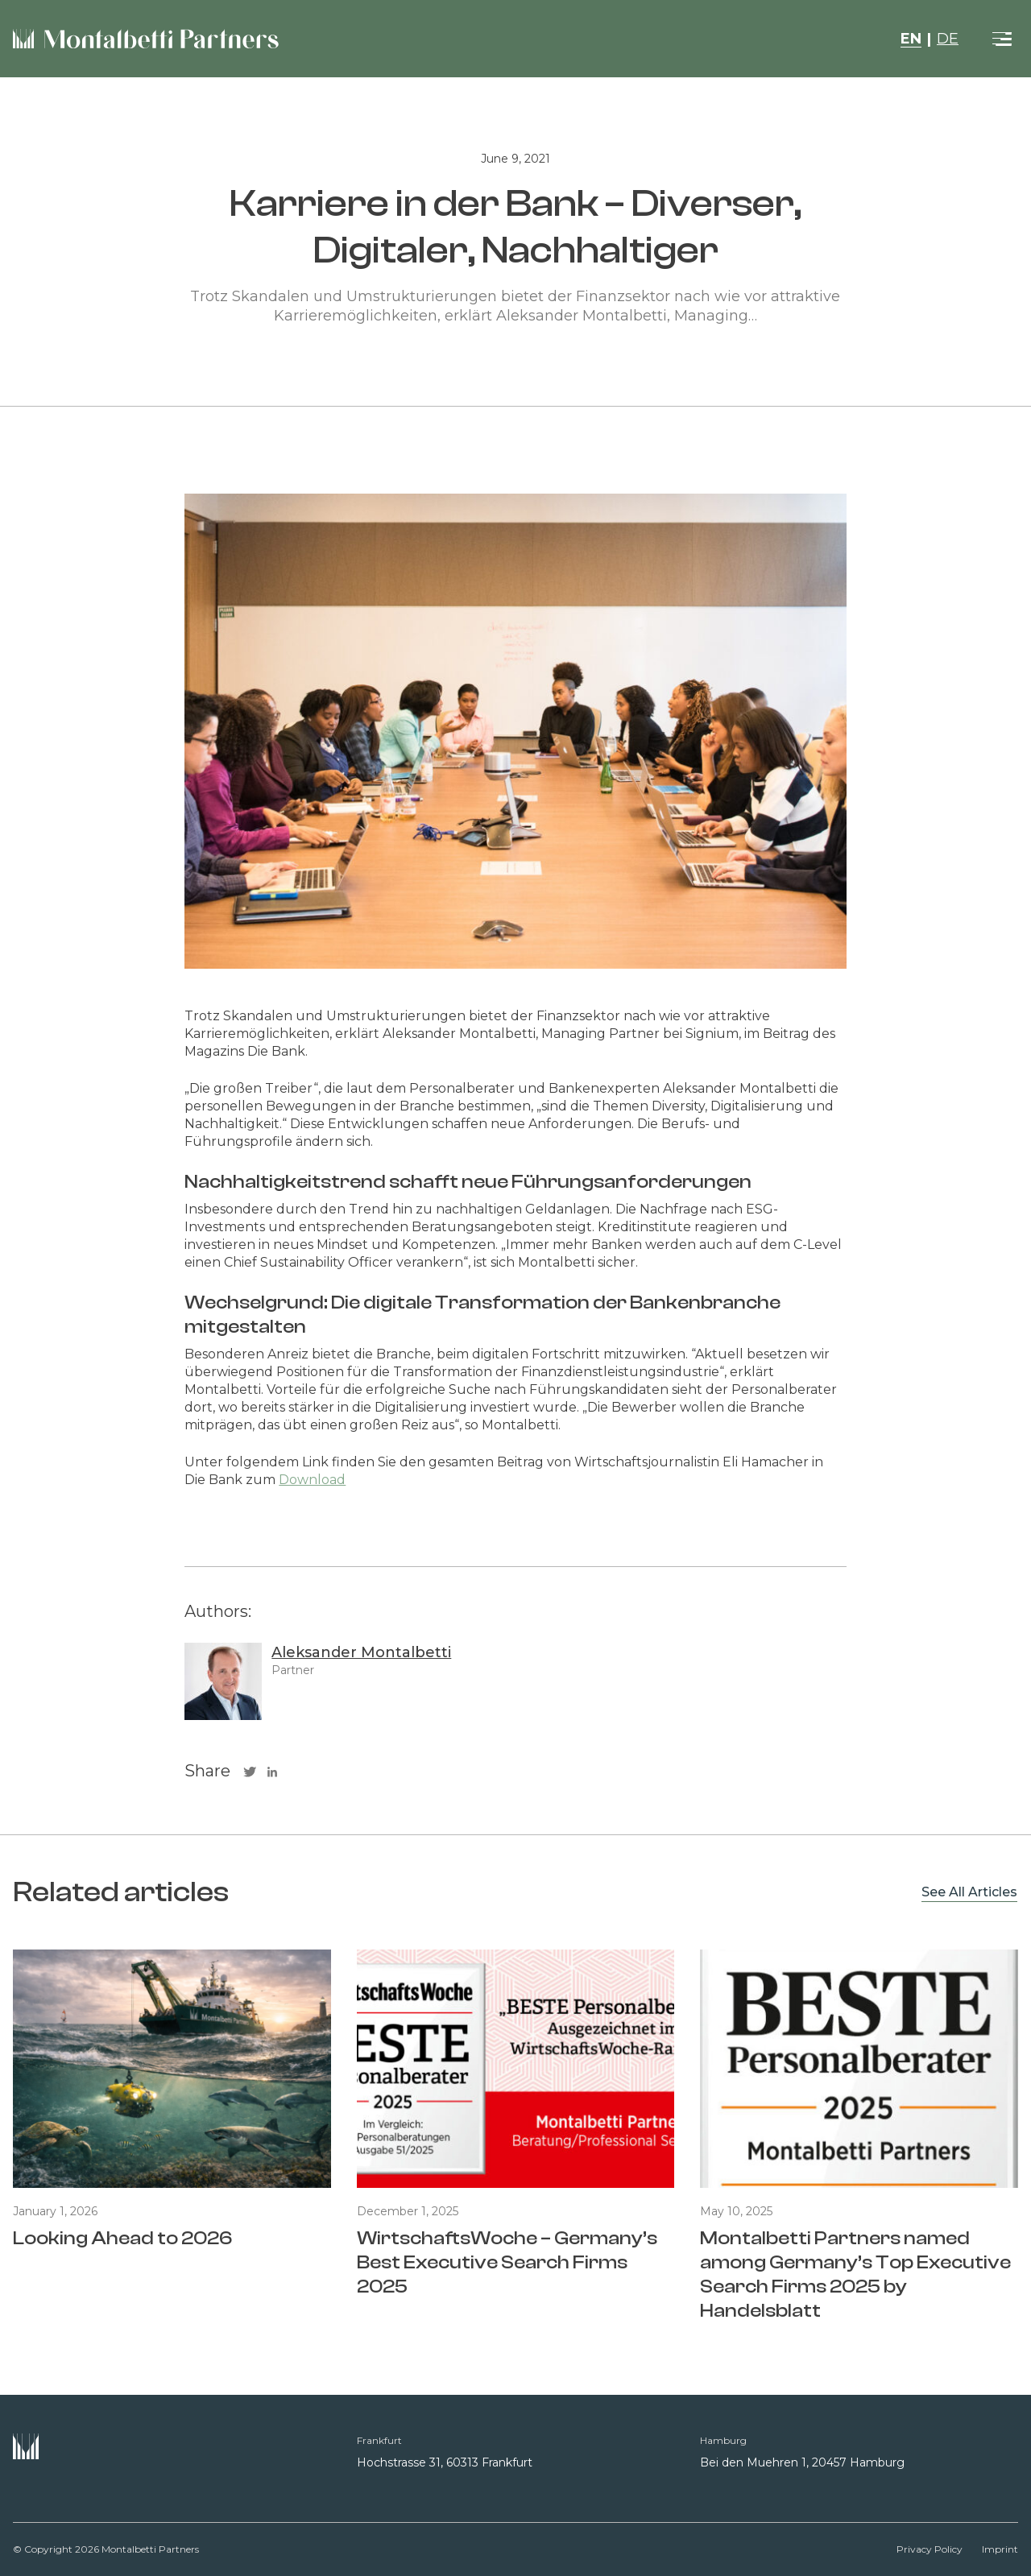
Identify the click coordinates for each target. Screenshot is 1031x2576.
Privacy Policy (929, 2549)
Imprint (1000, 2549)
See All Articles (969, 1892)
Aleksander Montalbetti (361, 1652)
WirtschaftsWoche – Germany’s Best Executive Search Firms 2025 (507, 2262)
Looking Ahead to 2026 (122, 2238)
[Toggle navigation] (1002, 39)
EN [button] (911, 39)
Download (312, 1479)
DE (948, 39)
